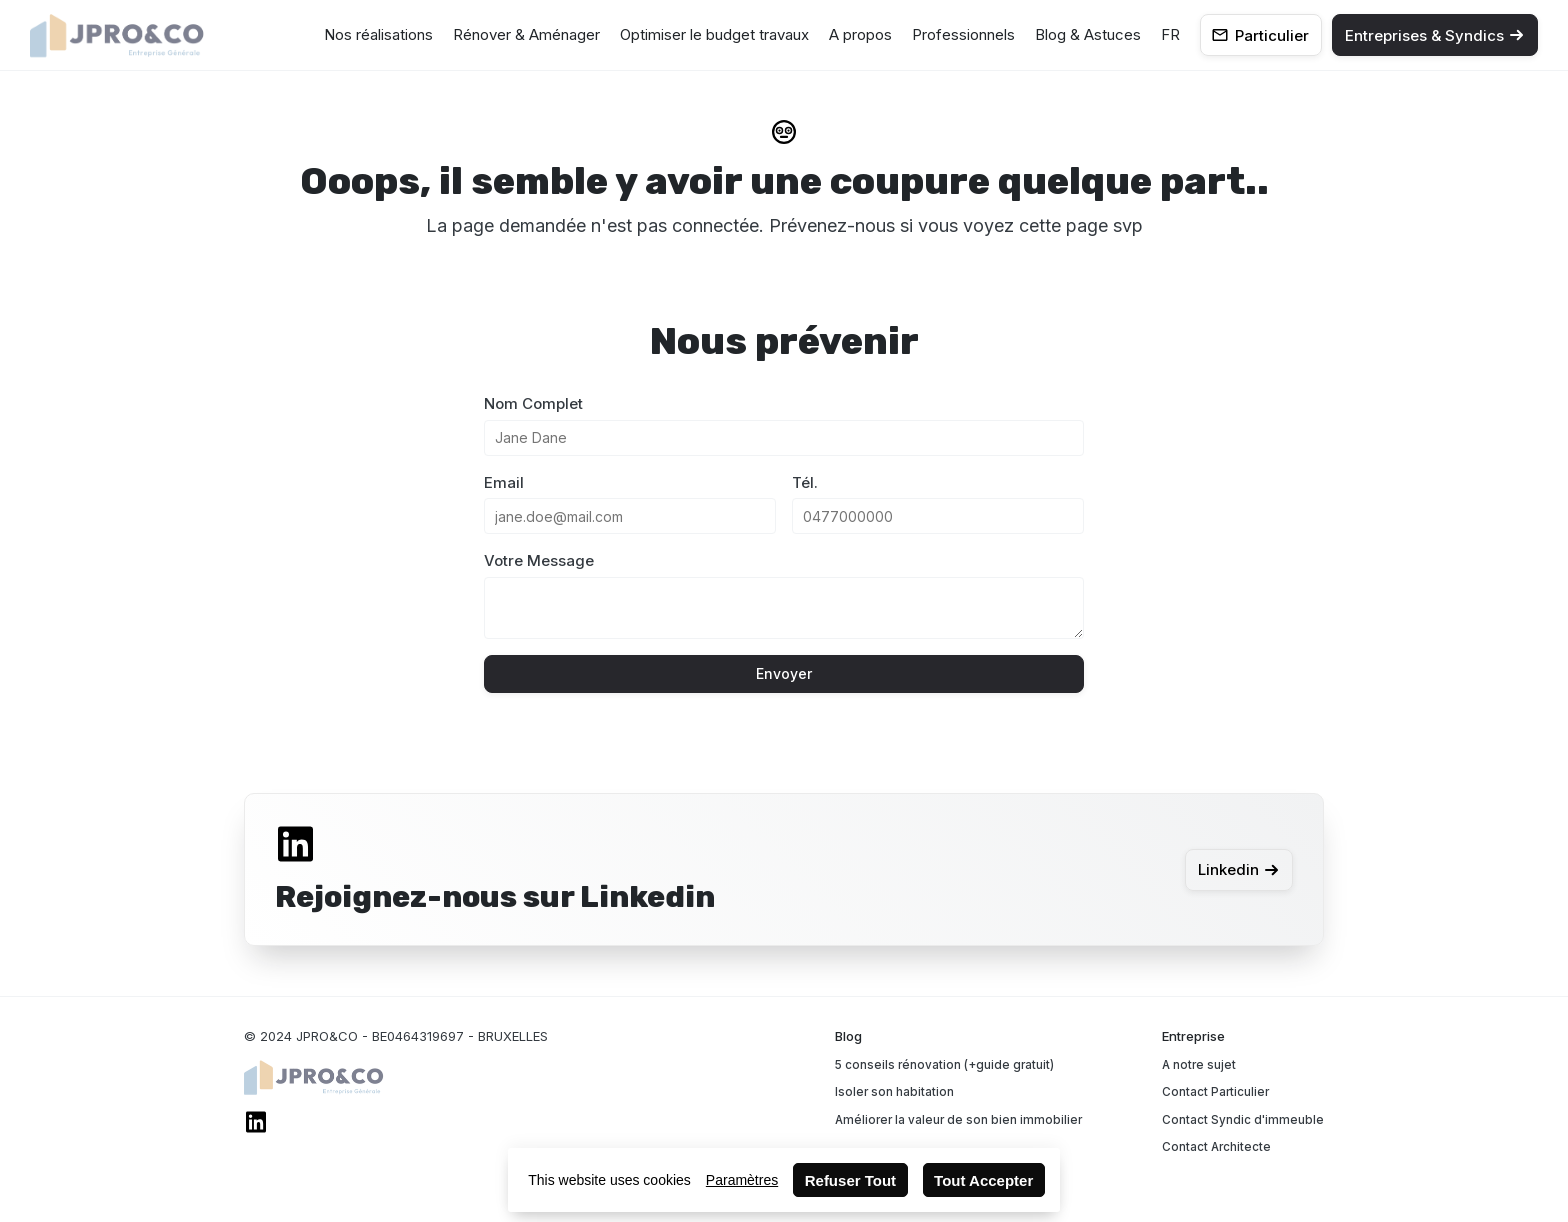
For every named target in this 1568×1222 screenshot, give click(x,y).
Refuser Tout (850, 1180)
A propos (860, 34)
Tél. (805, 482)
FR (1170, 34)
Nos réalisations (378, 34)
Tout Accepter (983, 1180)
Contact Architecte (1216, 1147)
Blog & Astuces (1088, 34)
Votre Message (539, 560)
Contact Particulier (1215, 1092)
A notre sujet (1199, 1065)
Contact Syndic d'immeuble (1243, 1120)
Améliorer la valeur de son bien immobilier (958, 1120)
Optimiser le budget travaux (714, 34)
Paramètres (742, 1180)
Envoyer (784, 673)
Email (504, 482)
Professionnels (963, 34)
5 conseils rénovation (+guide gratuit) (944, 1065)
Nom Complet (533, 403)
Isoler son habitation (894, 1092)
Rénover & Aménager (526, 34)
